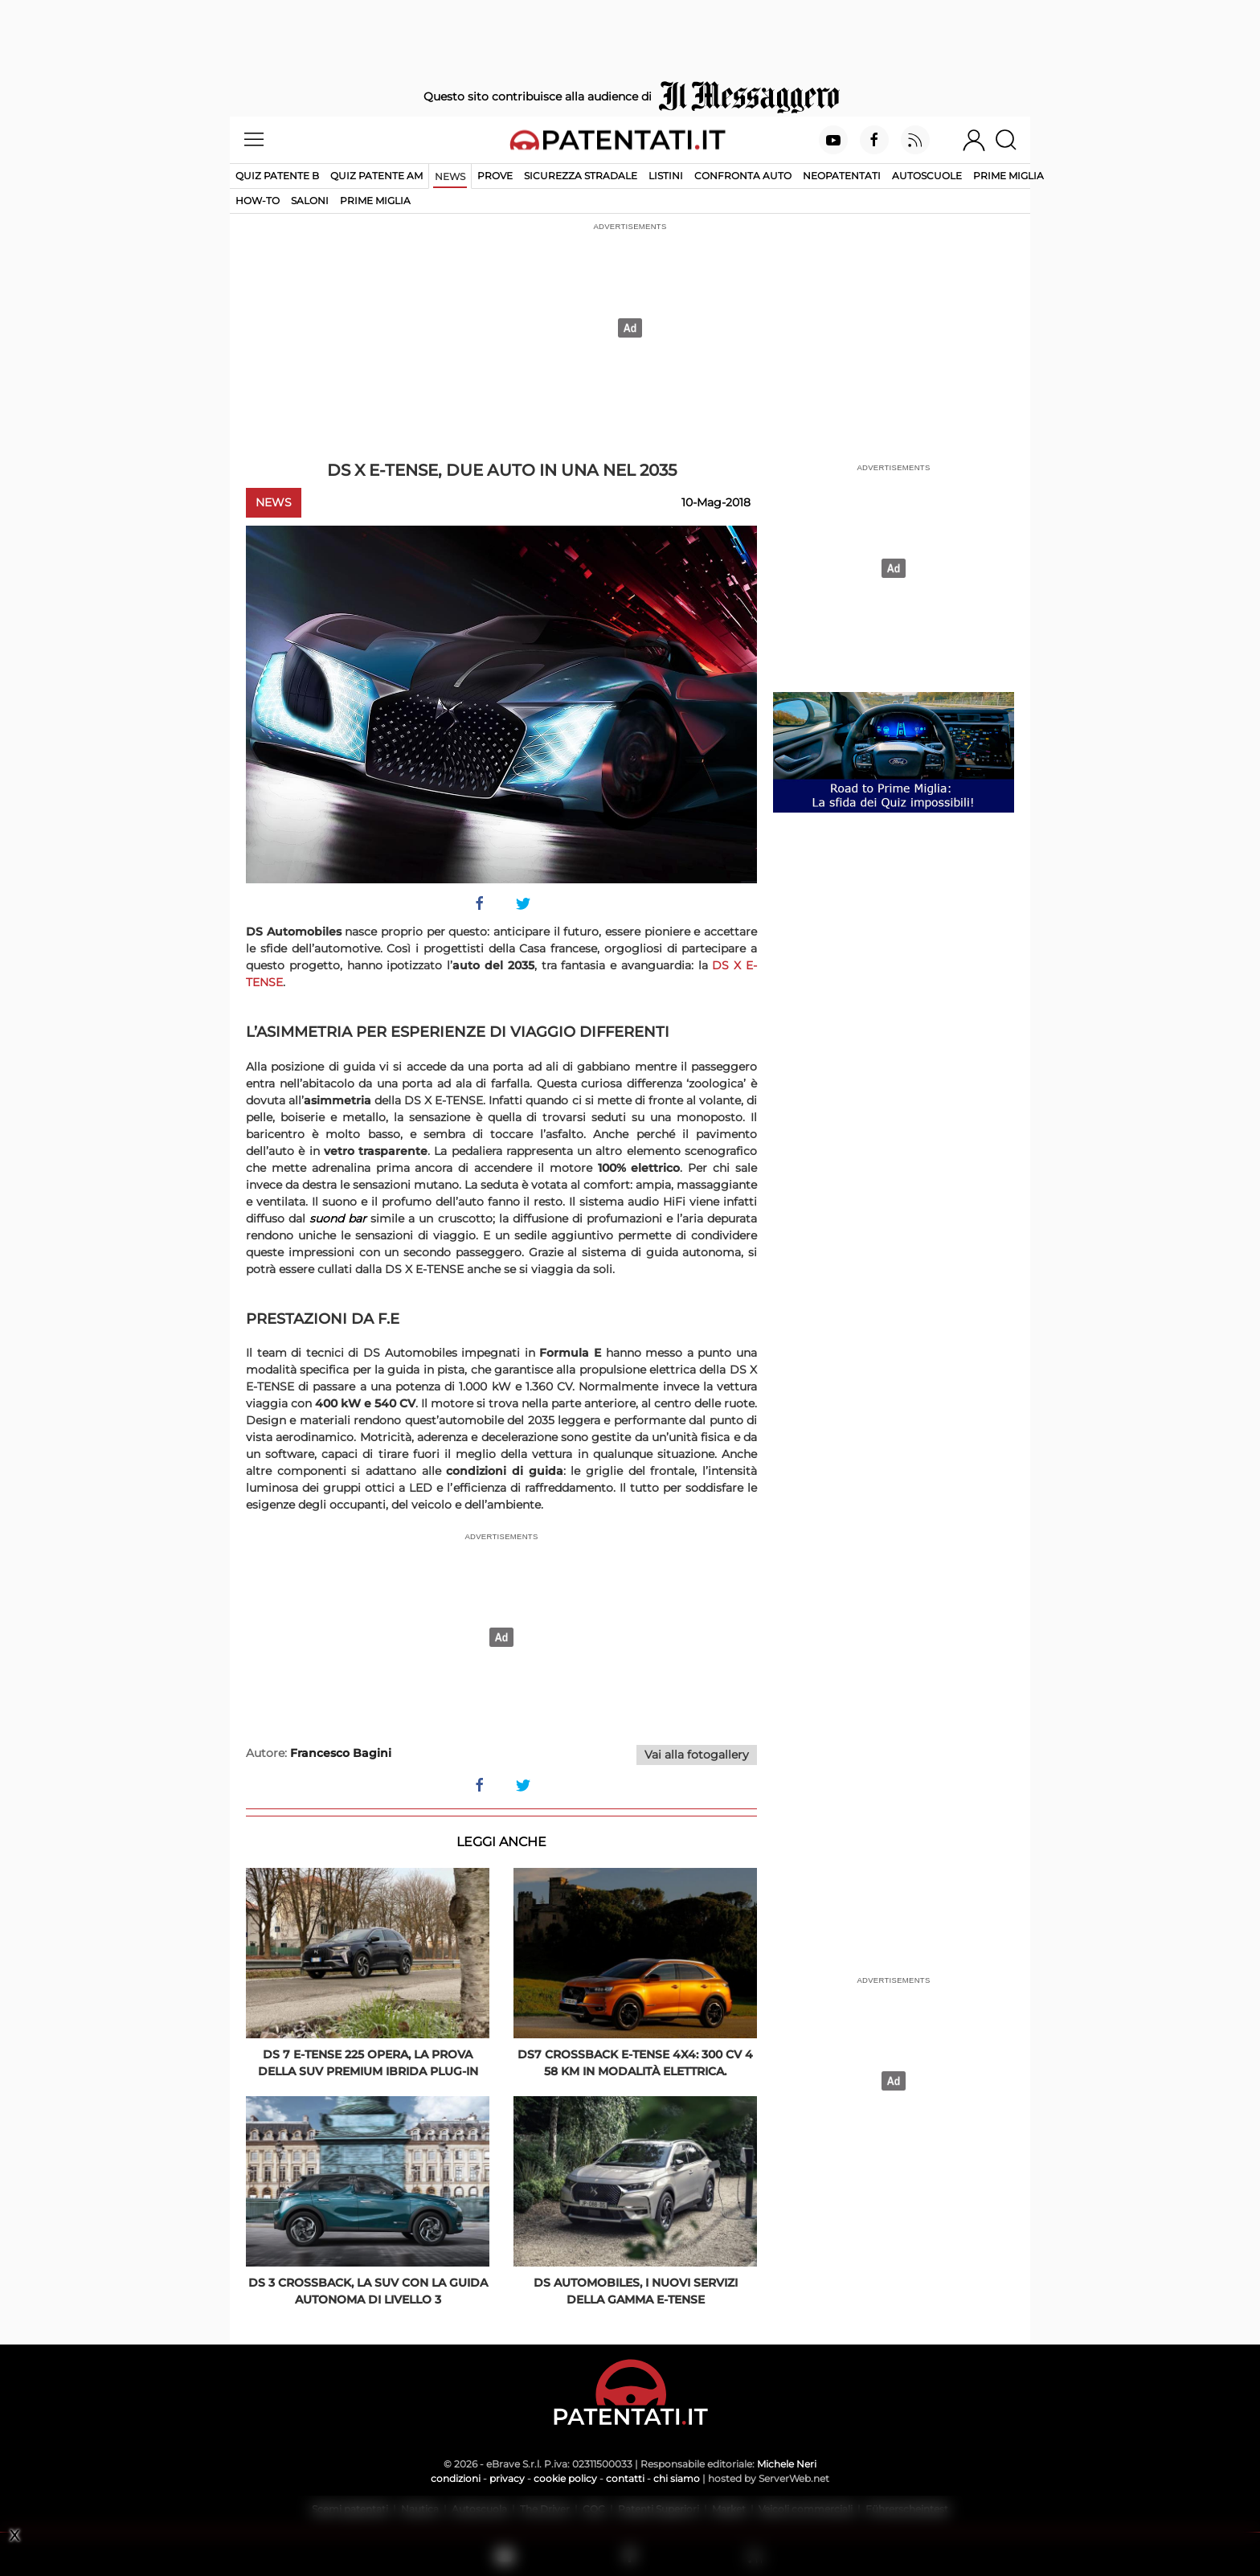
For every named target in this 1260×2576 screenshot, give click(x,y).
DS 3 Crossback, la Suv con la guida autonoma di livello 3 (368, 2291)
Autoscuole (927, 176)
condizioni (456, 2478)
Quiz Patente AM (376, 176)
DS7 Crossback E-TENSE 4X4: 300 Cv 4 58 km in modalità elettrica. (635, 2062)
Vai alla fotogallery (696, 1754)
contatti (625, 2478)
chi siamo (676, 2478)
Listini (665, 176)
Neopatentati (842, 176)
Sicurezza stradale (580, 176)
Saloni (310, 201)
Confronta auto (743, 176)
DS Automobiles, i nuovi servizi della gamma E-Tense (636, 2291)
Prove (495, 176)
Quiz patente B (277, 176)
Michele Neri (786, 2464)
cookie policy (565, 2478)
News (450, 176)
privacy (507, 2478)
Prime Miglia (1008, 176)
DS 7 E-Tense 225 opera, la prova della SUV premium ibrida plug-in (368, 2062)
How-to (257, 201)
